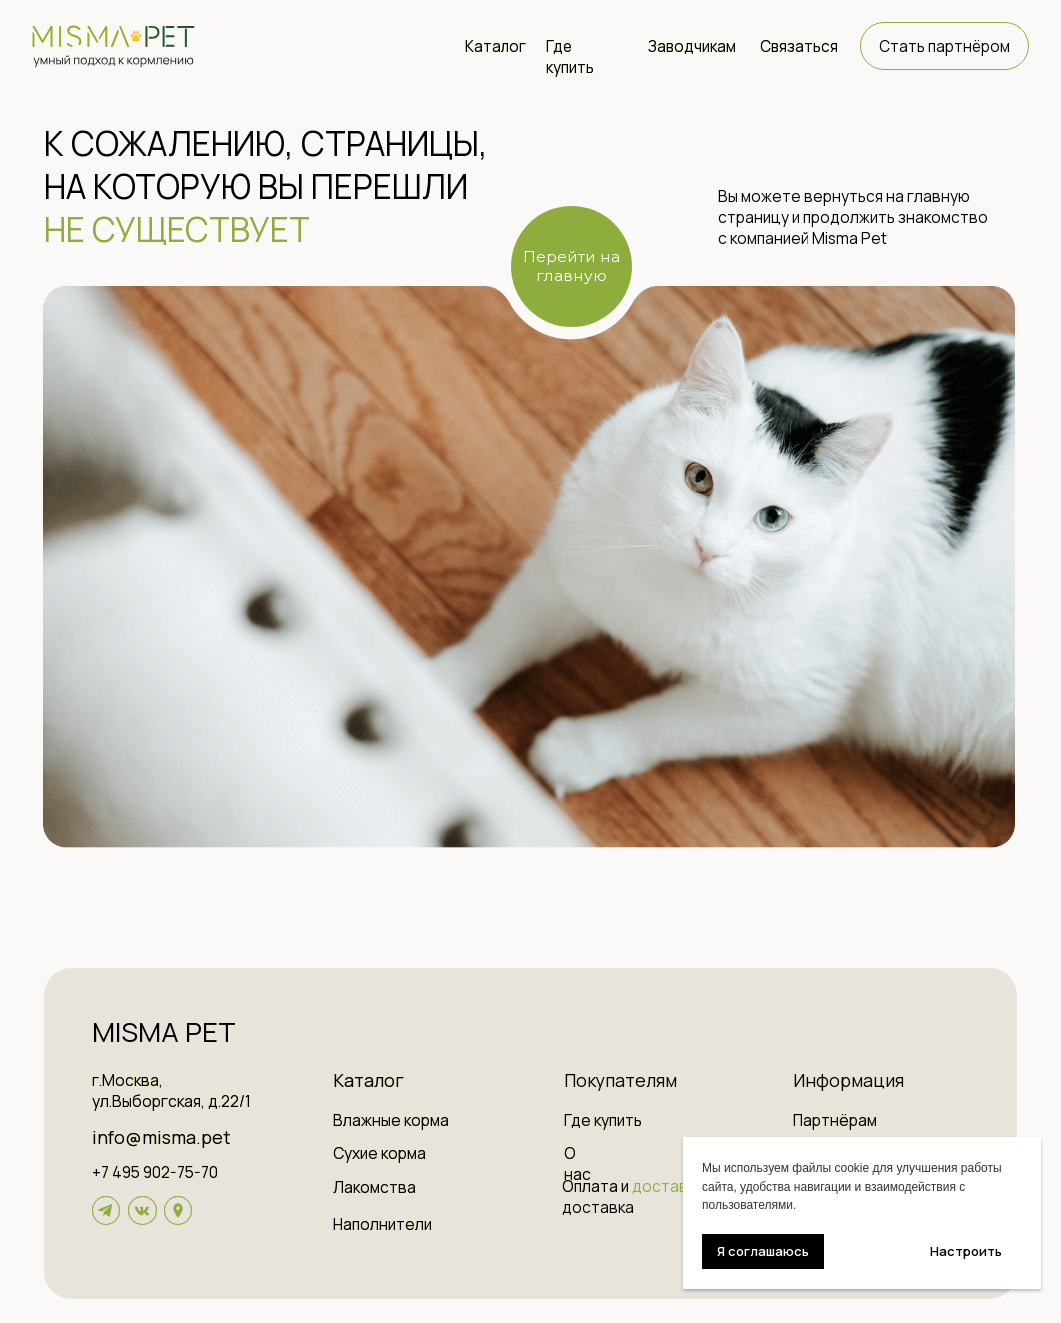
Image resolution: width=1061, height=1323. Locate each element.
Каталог (495, 46)
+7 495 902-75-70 (155, 1172)
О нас (577, 1164)
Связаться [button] (799, 46)
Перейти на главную (571, 266)
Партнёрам (835, 1120)
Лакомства (374, 1187)
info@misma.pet (161, 1137)
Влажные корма (391, 1120)
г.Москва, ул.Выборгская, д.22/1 (171, 1091)
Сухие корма (379, 1153)
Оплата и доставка (598, 1197)
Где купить (570, 57)
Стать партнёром (944, 46)
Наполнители (382, 1224)
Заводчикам (692, 46)
